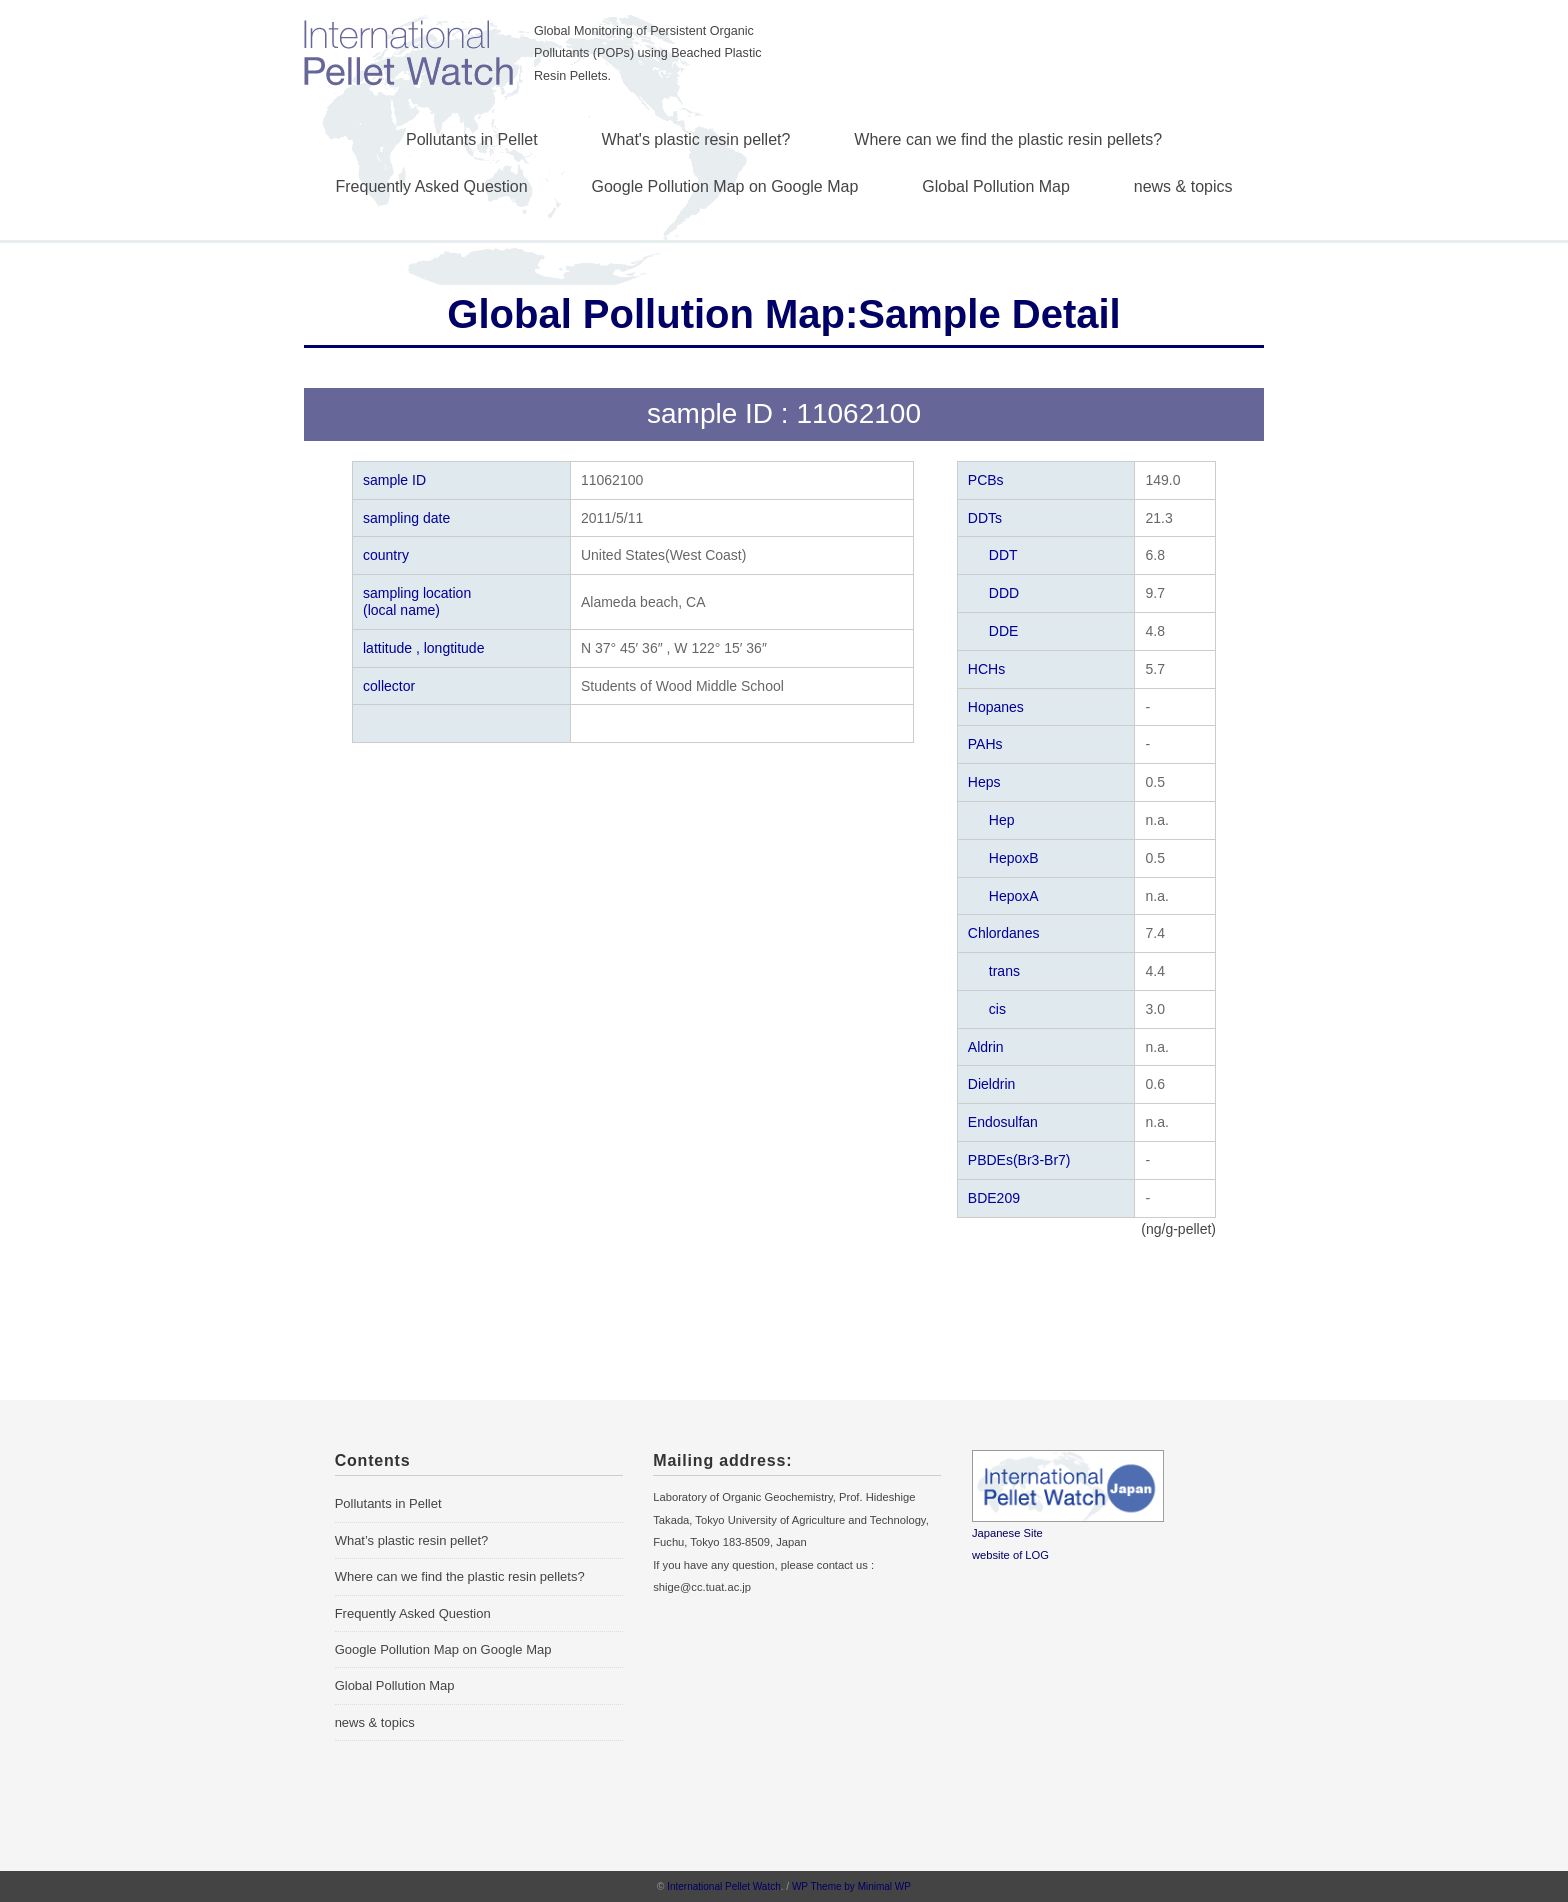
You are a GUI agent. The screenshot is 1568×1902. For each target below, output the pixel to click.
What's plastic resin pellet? (696, 139)
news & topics (1183, 186)
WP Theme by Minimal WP (851, 1886)
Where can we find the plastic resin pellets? (1008, 139)
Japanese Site (1007, 1533)
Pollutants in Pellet (472, 139)
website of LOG (1010, 1555)
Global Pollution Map (996, 186)
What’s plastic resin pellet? (412, 1540)
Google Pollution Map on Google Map (725, 186)
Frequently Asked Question (432, 186)
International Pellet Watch (724, 1886)
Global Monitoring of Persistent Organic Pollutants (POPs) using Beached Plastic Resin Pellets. (648, 53)
